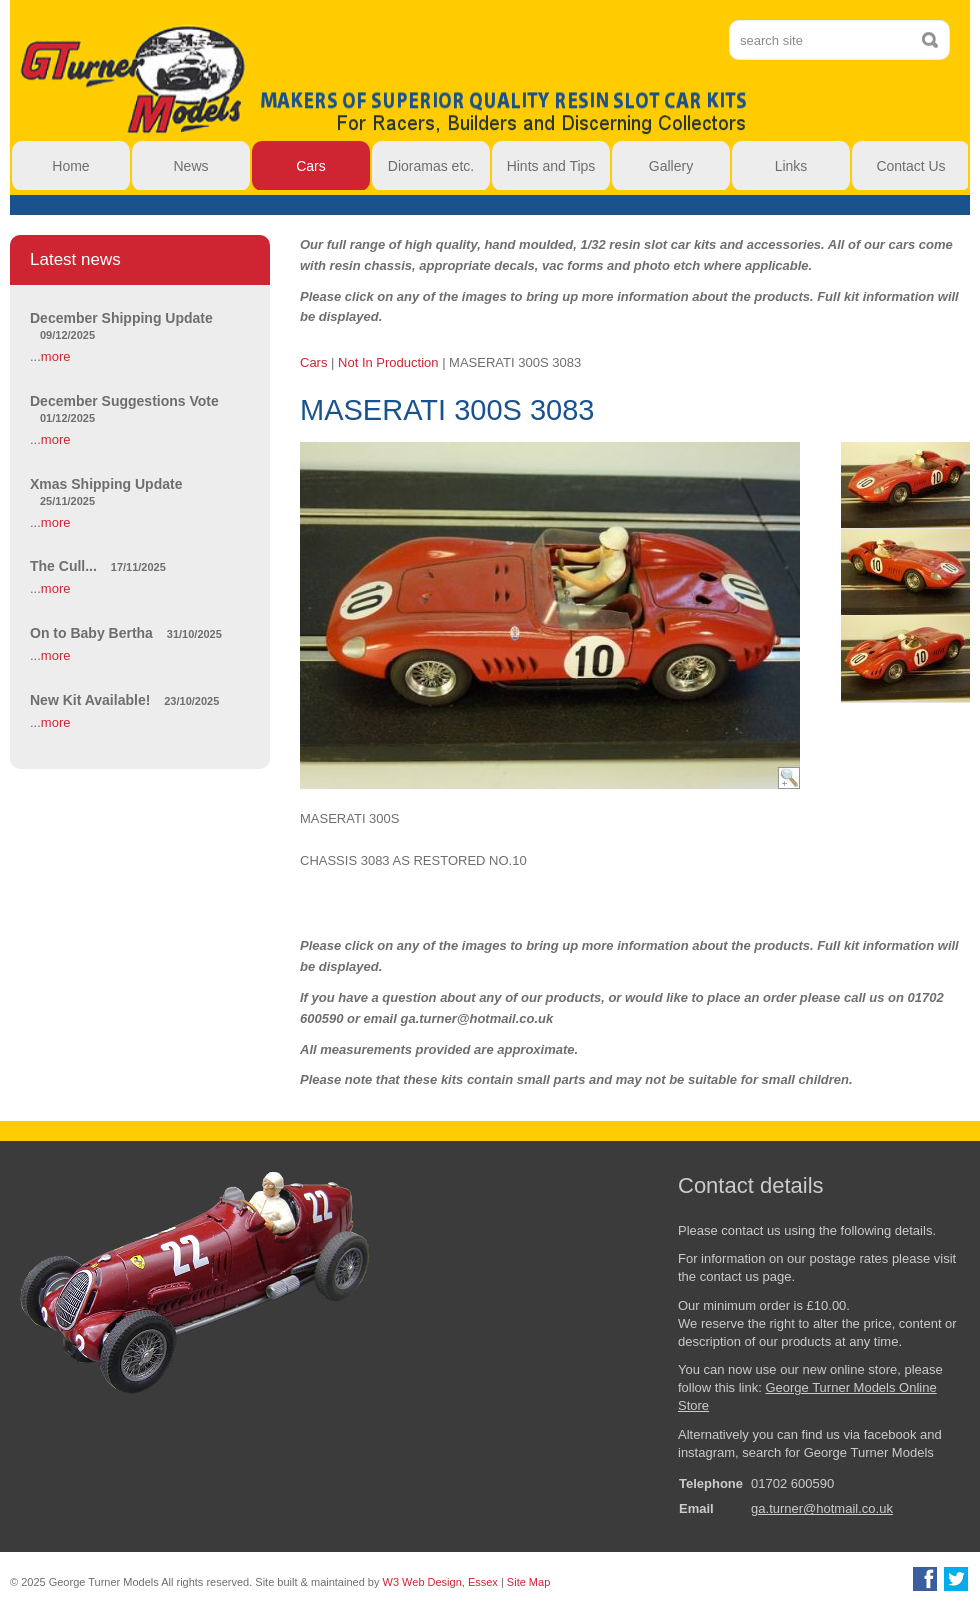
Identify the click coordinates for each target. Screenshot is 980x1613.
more (56, 356)
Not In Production (388, 362)
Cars (313, 362)
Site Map (528, 1582)
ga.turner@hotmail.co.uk (822, 1508)
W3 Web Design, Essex (440, 1582)
